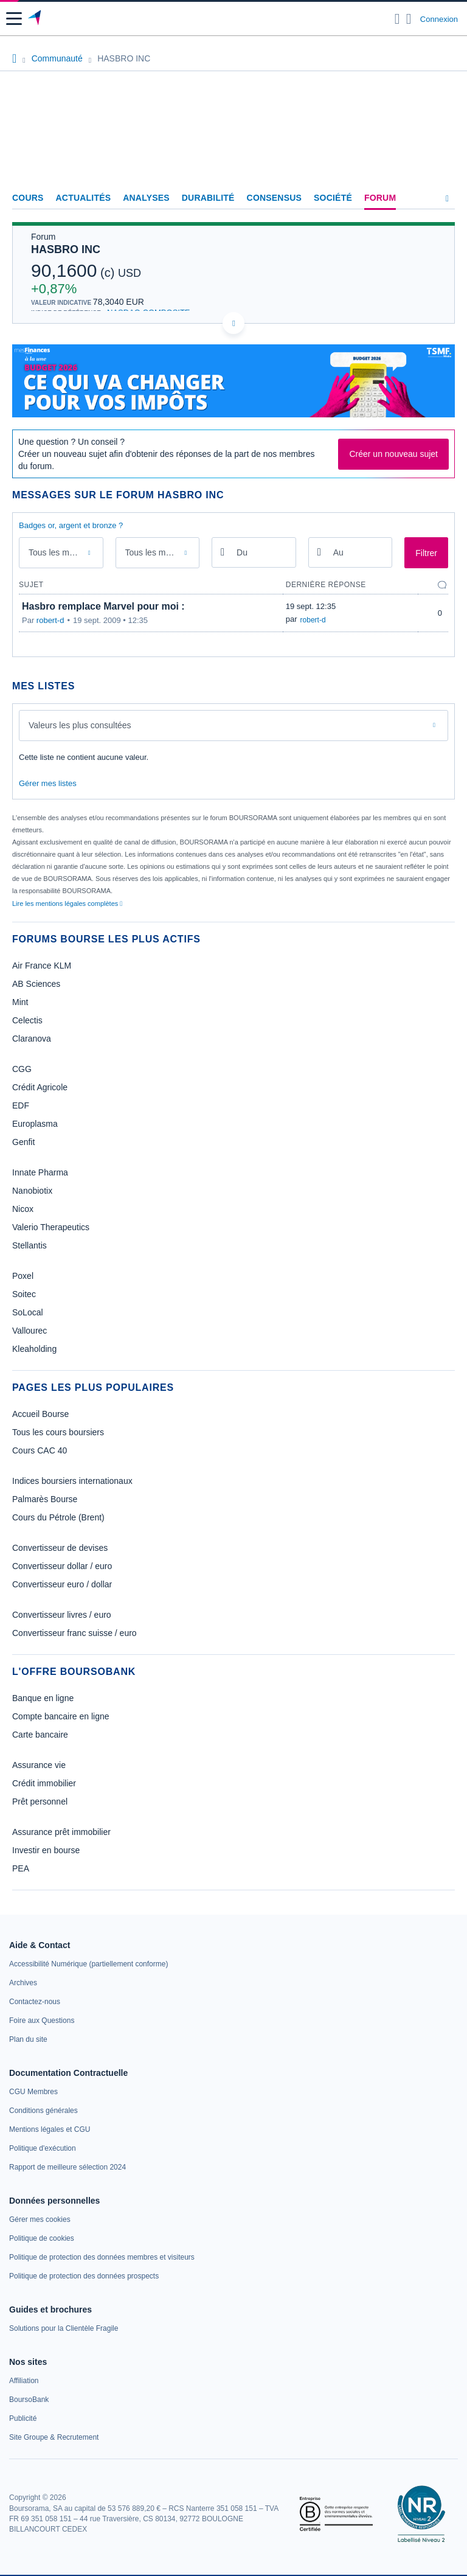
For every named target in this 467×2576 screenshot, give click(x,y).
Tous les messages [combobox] (63, 552)
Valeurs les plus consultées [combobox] (80, 725)
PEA (20, 1868)
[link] (88, 1964)
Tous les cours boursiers (58, 1432)
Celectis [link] (27, 1020)
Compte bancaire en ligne (60, 1716)
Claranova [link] (31, 1038)
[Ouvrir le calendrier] (222, 552)
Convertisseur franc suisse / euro (74, 1633)
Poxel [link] (22, 1276)
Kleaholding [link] (34, 1349)
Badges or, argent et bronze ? (71, 525)
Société (333, 198)
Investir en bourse (46, 1850)
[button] (14, 18)
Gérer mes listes (48, 783)
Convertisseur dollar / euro (62, 1566)
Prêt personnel (39, 1801)
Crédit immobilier (44, 1783)
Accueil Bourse (40, 1414)
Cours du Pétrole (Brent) (58, 1517)
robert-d (50, 620)
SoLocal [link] (27, 1312)
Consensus (274, 198)
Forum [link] (380, 198)
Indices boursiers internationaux (72, 1481)
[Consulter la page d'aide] (409, 19)
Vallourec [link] (29, 1330)
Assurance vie (39, 1765)
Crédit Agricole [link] (39, 1087)
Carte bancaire (40, 1734)
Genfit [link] (23, 1142)
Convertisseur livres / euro (61, 1615)
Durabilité (208, 198)
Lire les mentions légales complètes (67, 903)
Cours (28, 198)
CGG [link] (22, 1069)
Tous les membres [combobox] (159, 552)
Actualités (83, 198)
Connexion (439, 19)
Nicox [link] (22, 1209)
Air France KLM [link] (41, 965)
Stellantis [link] (29, 1245)
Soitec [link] (24, 1294)
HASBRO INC (65, 249)
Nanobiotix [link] (32, 1191)
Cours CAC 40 (39, 1450)
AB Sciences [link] (36, 984)
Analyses (146, 198)
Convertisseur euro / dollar (62, 1584)
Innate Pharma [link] (40, 1172)
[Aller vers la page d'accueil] (35, 19)
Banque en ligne (43, 1698)
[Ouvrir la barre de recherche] (397, 19)
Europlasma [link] (35, 1124)
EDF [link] (20, 1105)
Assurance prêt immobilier (61, 1832)
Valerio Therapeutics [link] (50, 1227)
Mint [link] (20, 1002)
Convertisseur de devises (60, 1548)
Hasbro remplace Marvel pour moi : (103, 606)
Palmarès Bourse (44, 1499)
